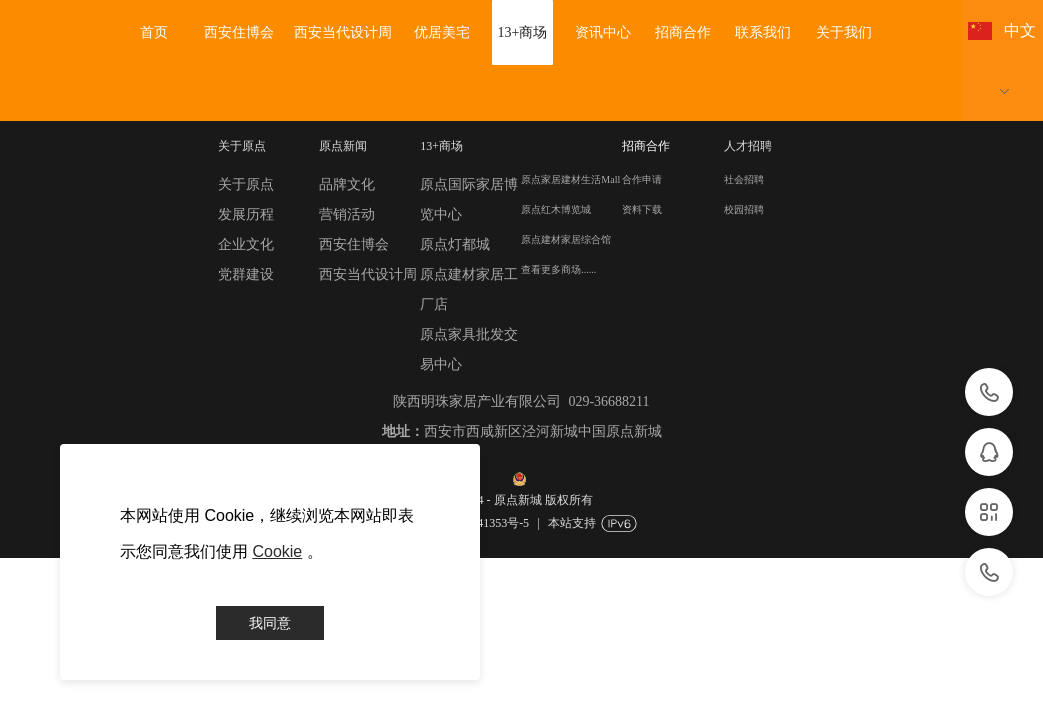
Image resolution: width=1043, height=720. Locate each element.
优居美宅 (442, 32)
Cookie (277, 551)
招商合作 (683, 32)
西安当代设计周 (343, 32)
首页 (154, 32)
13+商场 (523, 32)
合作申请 (642, 179)
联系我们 (763, 32)
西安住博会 (239, 32)
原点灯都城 (455, 244)
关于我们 (844, 32)
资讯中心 (603, 32)
